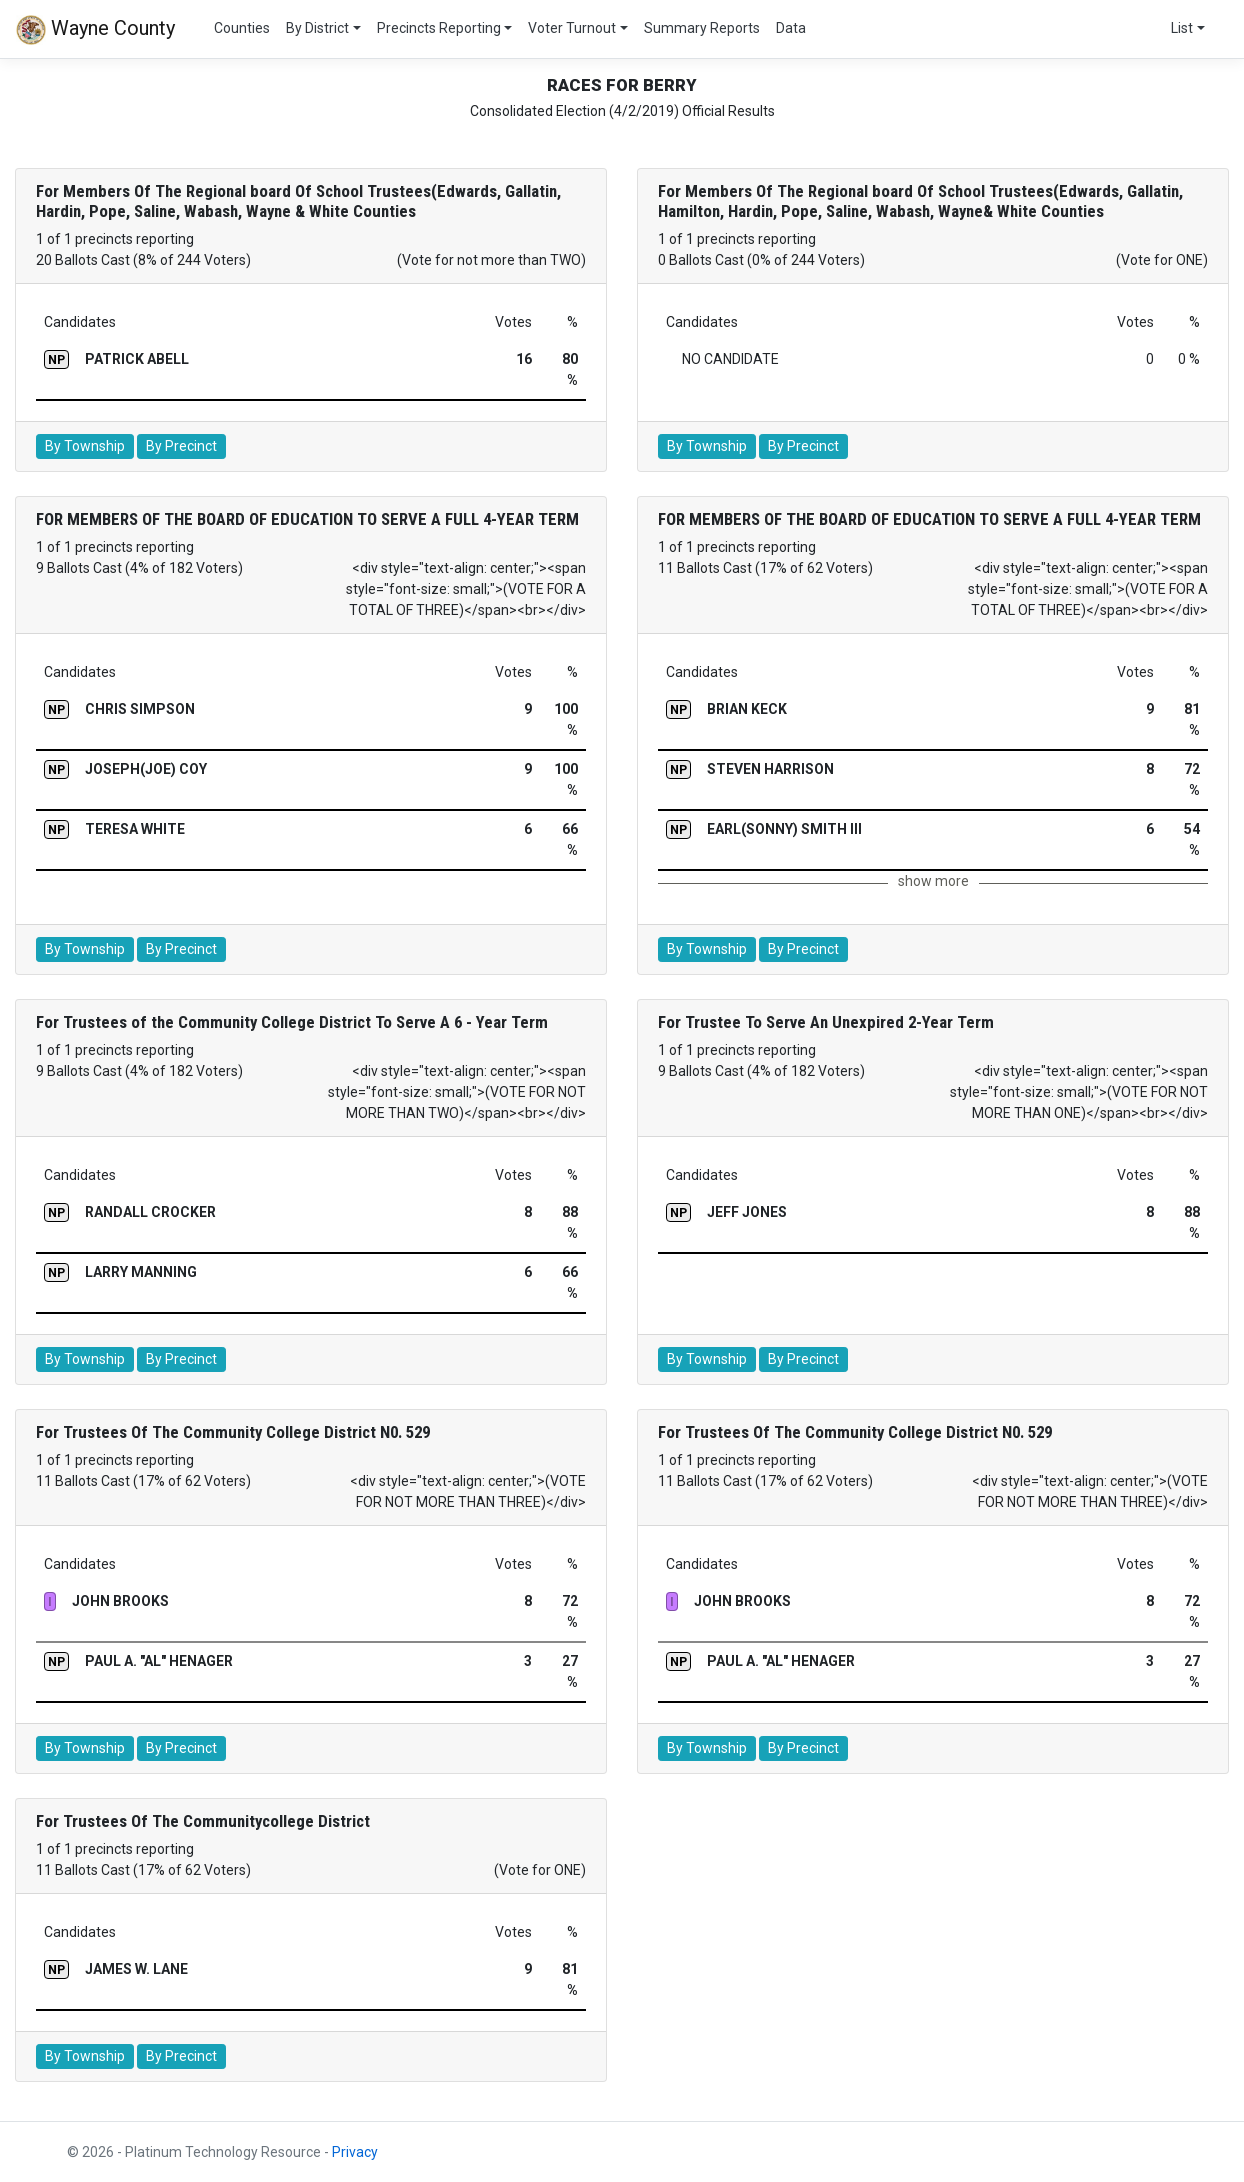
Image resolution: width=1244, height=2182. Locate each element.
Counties (242, 28)
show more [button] (933, 881)
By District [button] (317, 28)
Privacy (355, 2152)
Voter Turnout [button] (572, 28)
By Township (85, 446)
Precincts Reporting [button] (439, 28)
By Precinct (181, 446)
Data (791, 28)
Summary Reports (702, 28)
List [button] (1182, 28)
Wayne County (95, 30)
